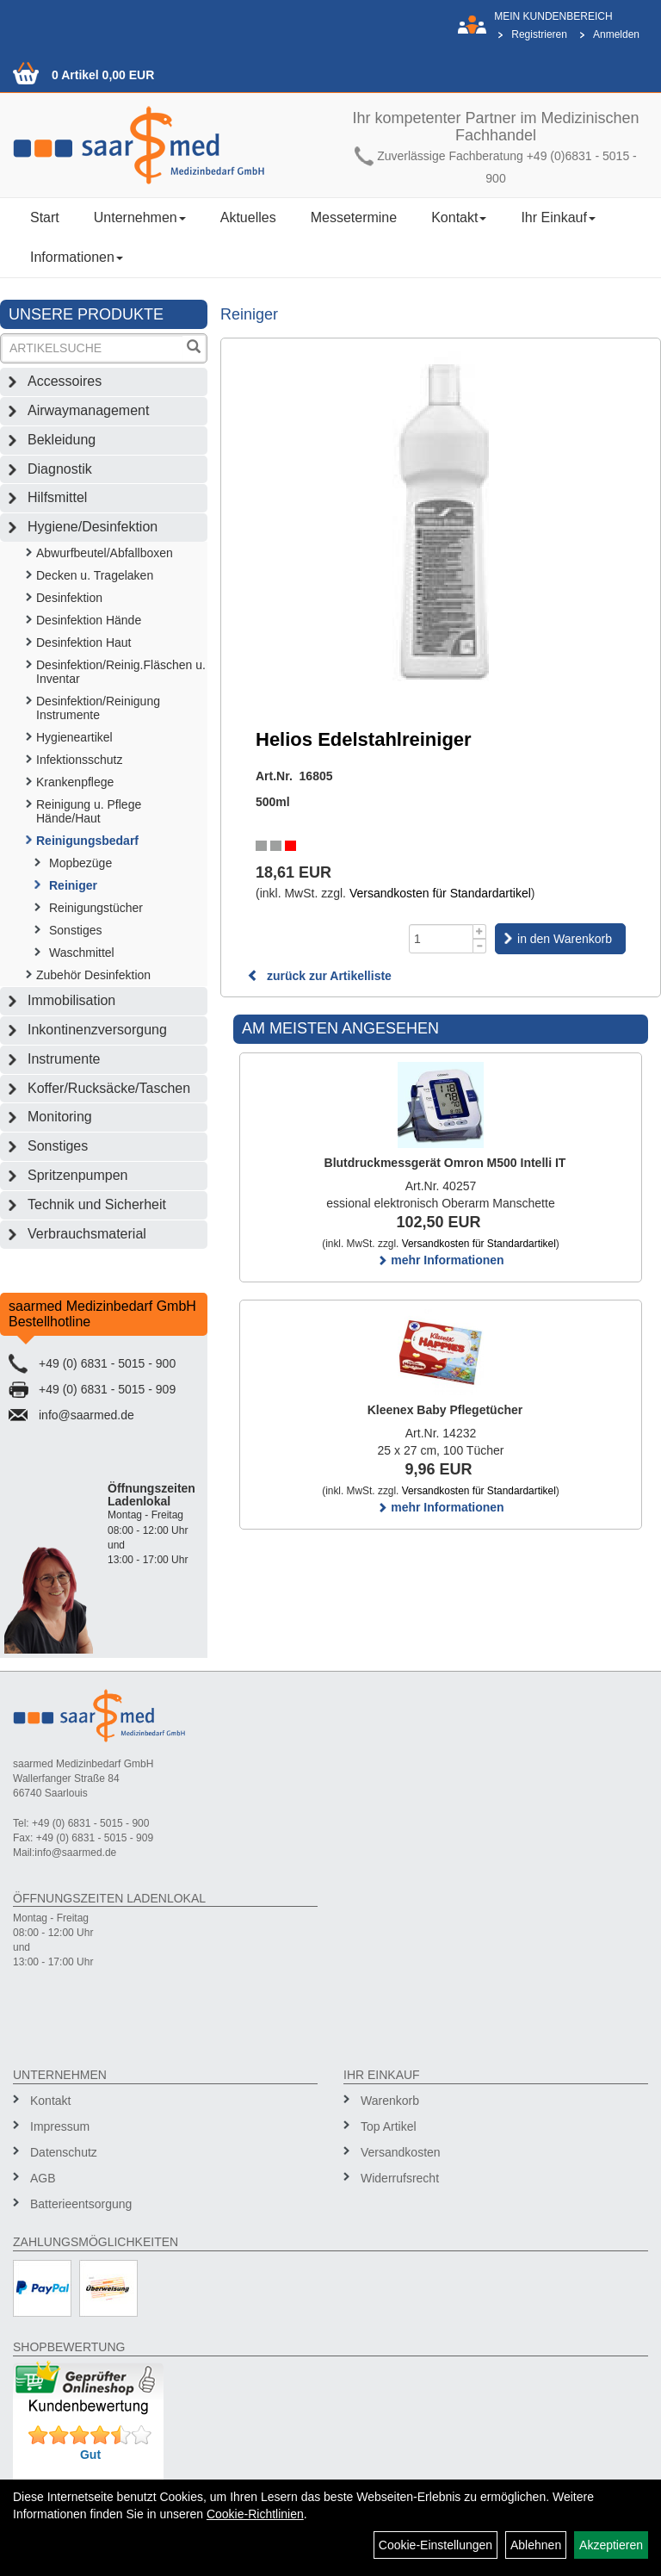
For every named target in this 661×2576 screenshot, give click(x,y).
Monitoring (60, 1116)
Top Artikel (389, 2126)
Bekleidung (62, 439)
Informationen (76, 257)
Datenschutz (63, 2152)
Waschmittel (81, 952)
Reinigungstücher (96, 908)
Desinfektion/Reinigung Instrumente (98, 708)
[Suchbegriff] (92, 348)
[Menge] (441, 938)
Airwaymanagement (88, 410)
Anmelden (616, 34)
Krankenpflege (75, 782)
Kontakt (458, 217)
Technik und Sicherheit (97, 1204)
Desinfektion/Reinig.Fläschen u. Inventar (121, 672)
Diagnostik (60, 469)
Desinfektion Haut (84, 642)
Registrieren (539, 34)
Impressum (60, 2126)
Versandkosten (401, 2152)
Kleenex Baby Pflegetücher (445, 1410)
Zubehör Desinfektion (93, 975)
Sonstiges (75, 930)
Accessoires (65, 381)
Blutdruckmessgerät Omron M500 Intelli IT (445, 1163)
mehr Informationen (440, 1260)
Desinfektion (69, 598)
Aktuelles (248, 217)
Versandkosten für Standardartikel (440, 893)
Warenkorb (390, 2100)
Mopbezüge (80, 863)
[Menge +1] (479, 931)
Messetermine (354, 217)
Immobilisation (71, 1000)
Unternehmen (140, 217)
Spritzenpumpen (78, 1175)
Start (44, 217)
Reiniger (73, 885)
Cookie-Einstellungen (435, 2545)
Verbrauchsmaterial (87, 1233)
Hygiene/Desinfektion (93, 526)
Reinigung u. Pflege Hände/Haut (88, 811)
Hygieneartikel (74, 737)
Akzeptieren (611, 2545)
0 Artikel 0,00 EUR (103, 75)
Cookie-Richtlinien (255, 2514)
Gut (90, 2454)
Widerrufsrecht (400, 2178)
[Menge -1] (479, 946)
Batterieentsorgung (81, 2204)
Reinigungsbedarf (87, 840)
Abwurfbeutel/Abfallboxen (104, 553)
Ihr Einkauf (558, 217)
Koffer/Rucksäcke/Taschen (109, 1088)
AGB (43, 2178)
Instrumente (64, 1059)
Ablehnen (535, 2545)
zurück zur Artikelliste (319, 976)
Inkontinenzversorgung (97, 1029)
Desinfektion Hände (88, 620)
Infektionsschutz (79, 760)
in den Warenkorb (564, 939)
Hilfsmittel (57, 497)
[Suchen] (193, 348)
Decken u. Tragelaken (94, 575)
